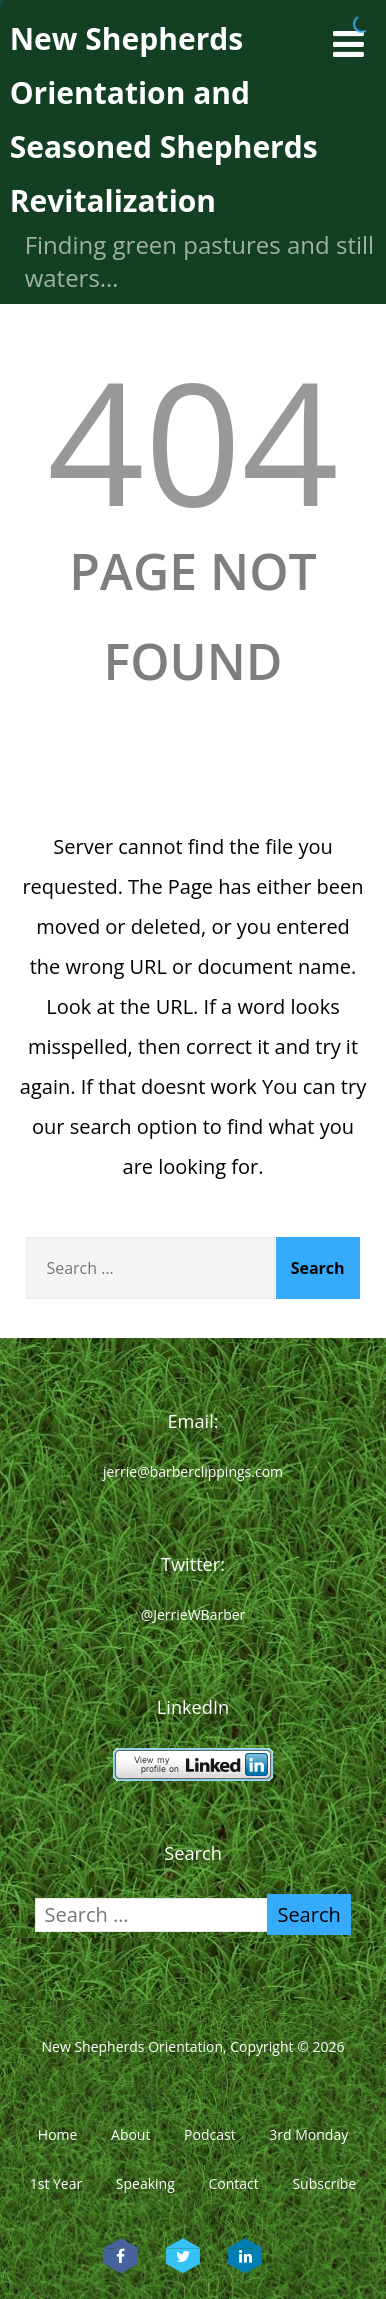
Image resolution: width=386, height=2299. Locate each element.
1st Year (56, 2183)
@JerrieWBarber (193, 1614)
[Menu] (348, 43)
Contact (233, 2183)
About (130, 2134)
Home (58, 2134)
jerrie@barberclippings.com (193, 1471)
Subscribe (324, 2183)
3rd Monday (308, 2134)
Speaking (145, 2183)
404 (193, 440)
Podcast (210, 2134)
